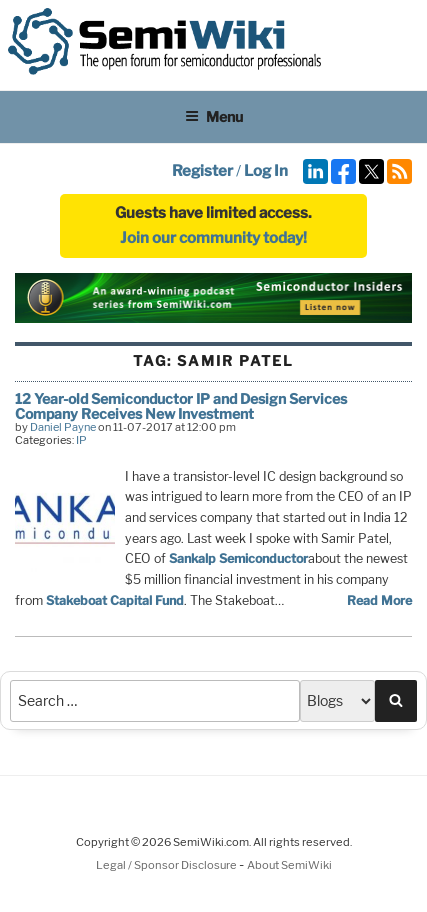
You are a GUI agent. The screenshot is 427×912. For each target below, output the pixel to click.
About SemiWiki (289, 865)
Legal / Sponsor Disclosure (167, 865)
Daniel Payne (63, 427)
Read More (379, 600)
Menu (214, 116)
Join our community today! (213, 238)
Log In (266, 171)
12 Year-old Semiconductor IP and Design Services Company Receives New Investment (181, 405)
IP (81, 440)
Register (202, 171)
